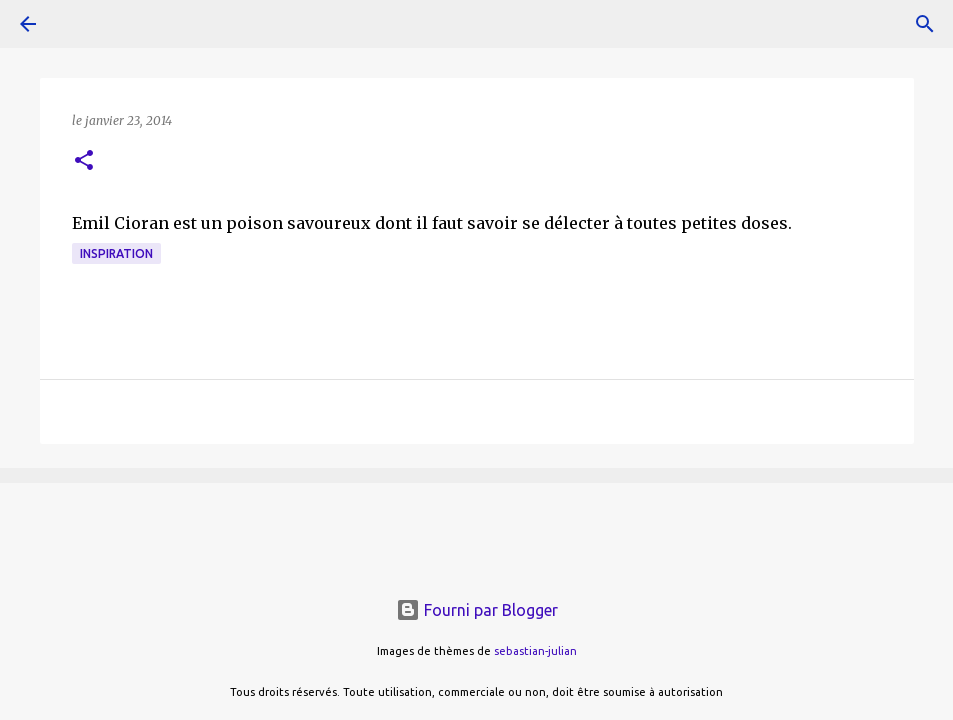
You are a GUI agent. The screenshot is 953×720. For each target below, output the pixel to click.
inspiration (116, 253)
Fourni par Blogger (477, 610)
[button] (84, 161)
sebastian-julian (535, 651)
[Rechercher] (925, 24)
